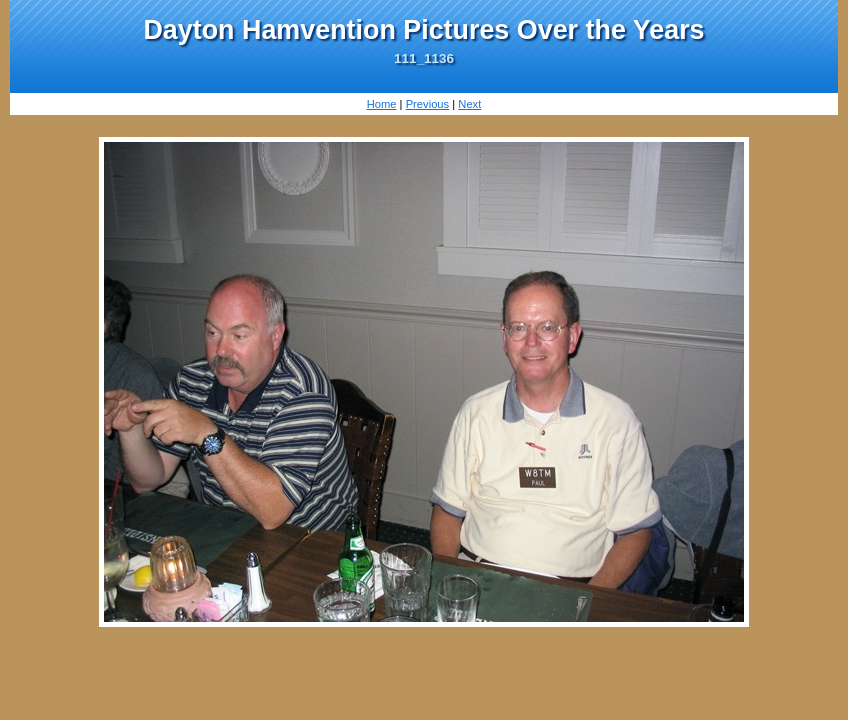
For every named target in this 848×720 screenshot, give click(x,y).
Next (469, 104)
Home (382, 104)
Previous (428, 104)
